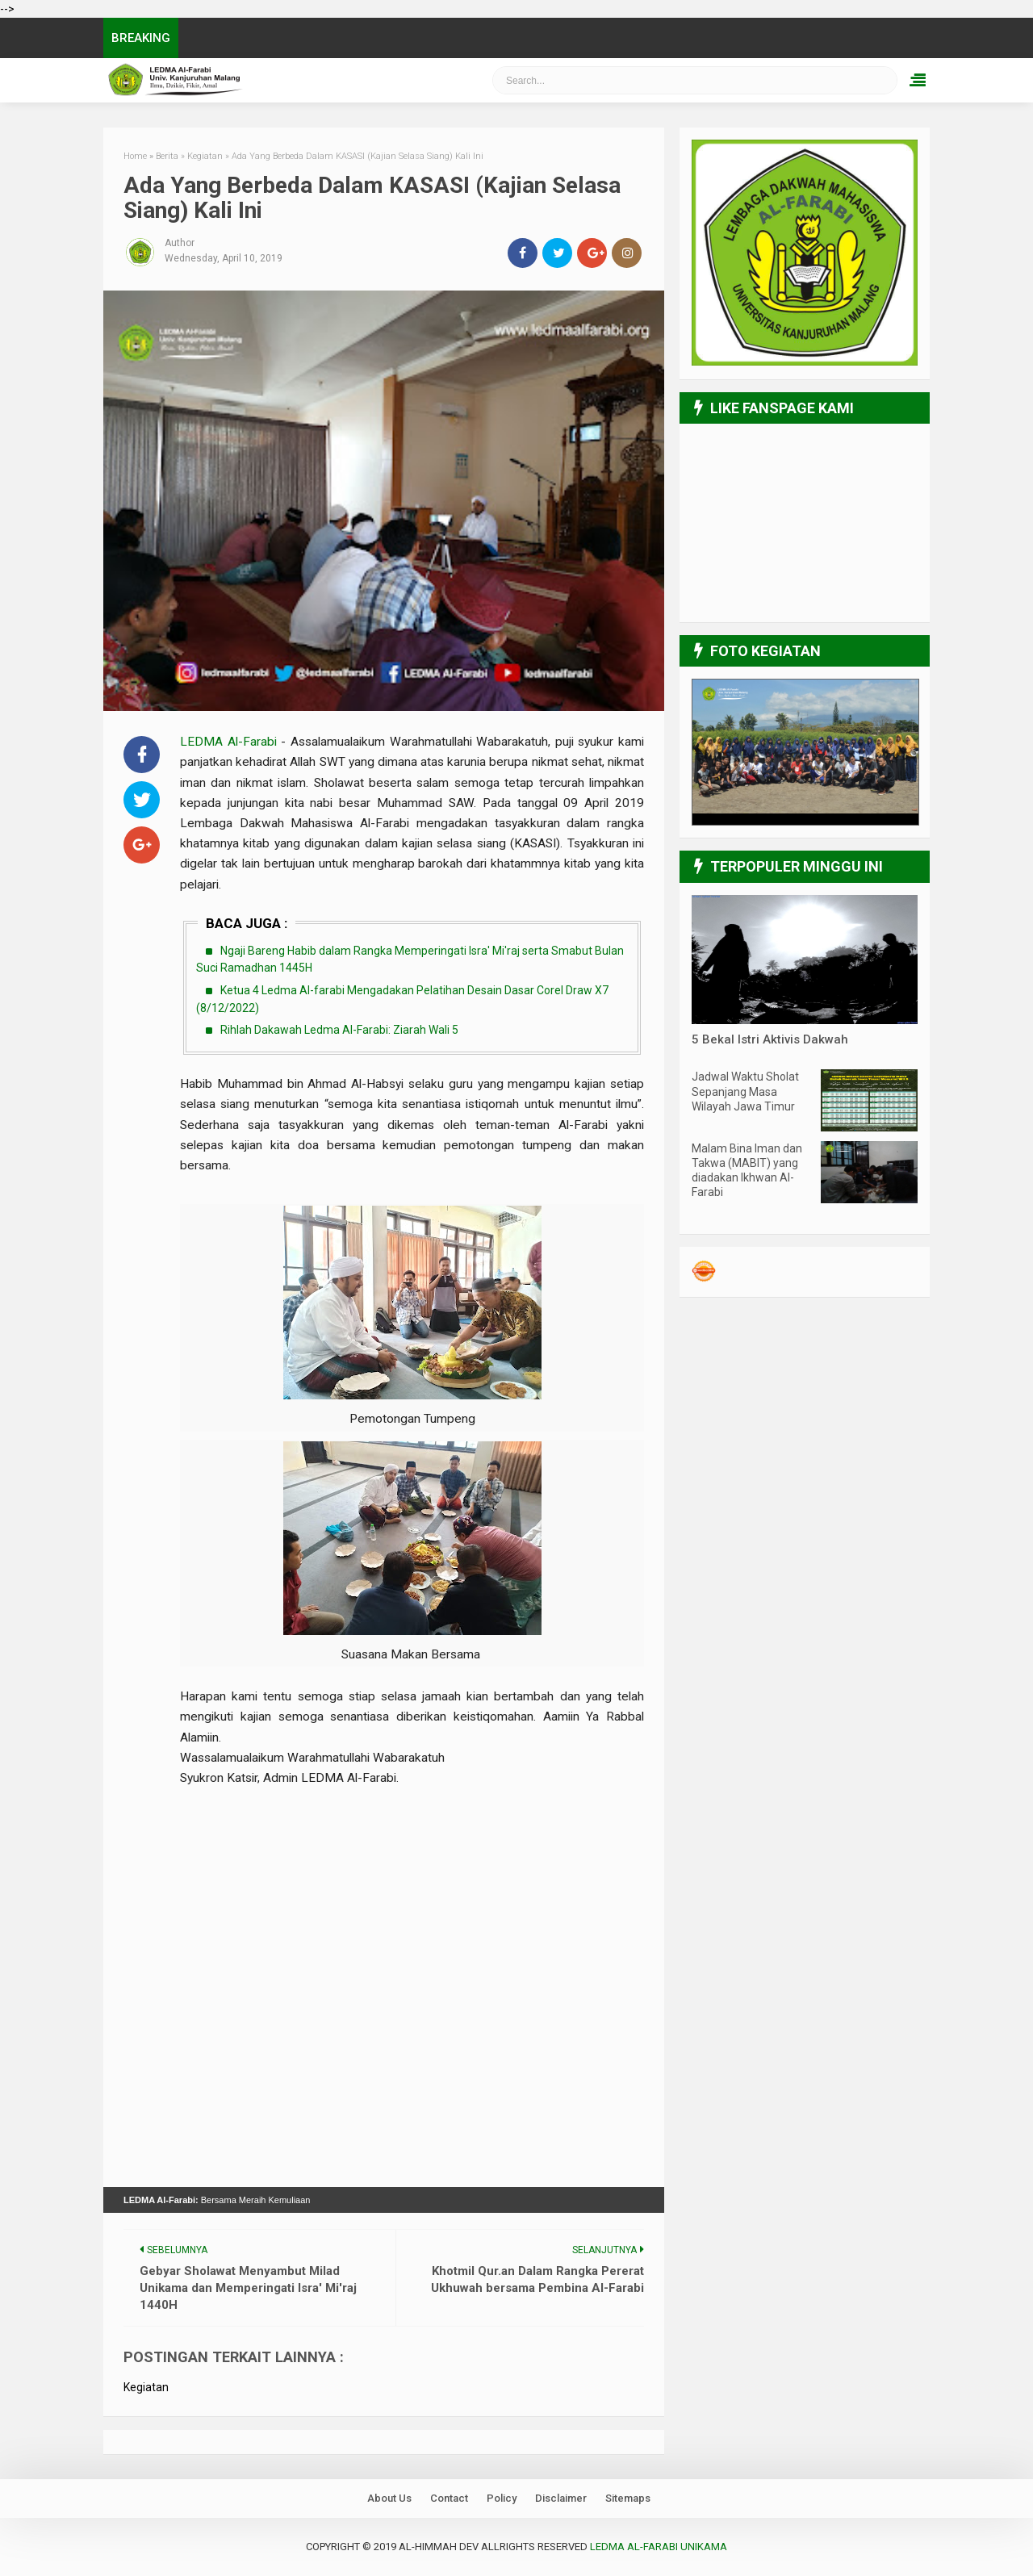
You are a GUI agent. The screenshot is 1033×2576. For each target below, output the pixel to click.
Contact (449, 2498)
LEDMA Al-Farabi (230, 741)
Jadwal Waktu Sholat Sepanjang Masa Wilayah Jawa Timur (745, 1091)
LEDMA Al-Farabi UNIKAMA (658, 2546)
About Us (389, 2498)
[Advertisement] (412, 1875)
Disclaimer (561, 2498)
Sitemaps (627, 2498)
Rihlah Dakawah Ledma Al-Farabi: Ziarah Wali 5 (339, 1029)
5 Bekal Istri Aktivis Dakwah (770, 1039)
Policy (501, 2498)
